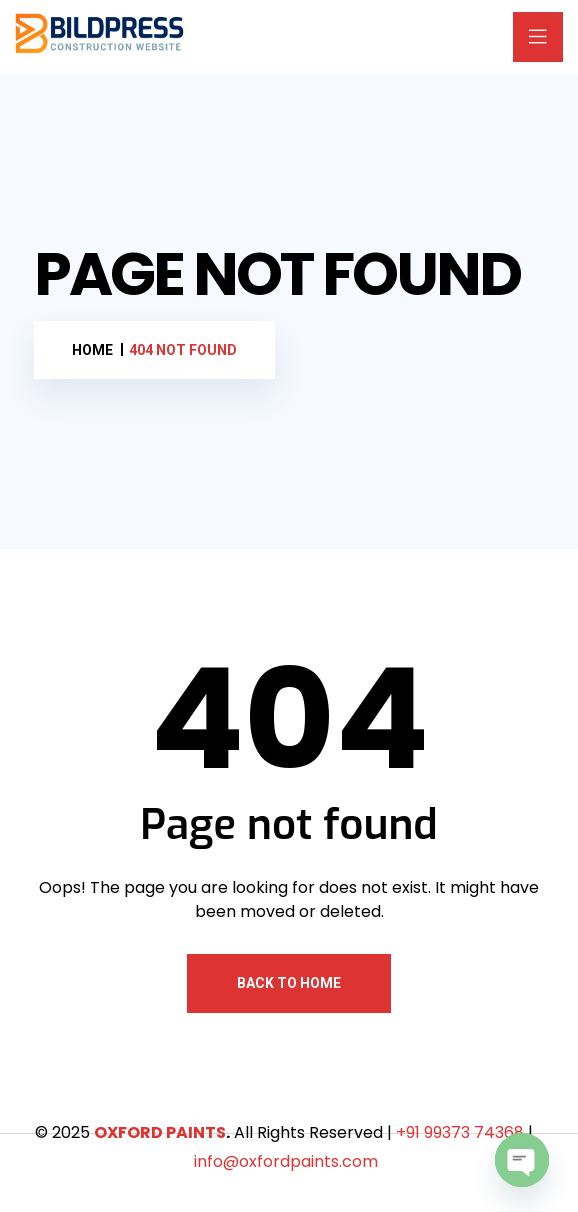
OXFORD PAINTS (160, 1132)
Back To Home (289, 983)
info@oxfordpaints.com (286, 1161)
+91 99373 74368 (460, 1132)
